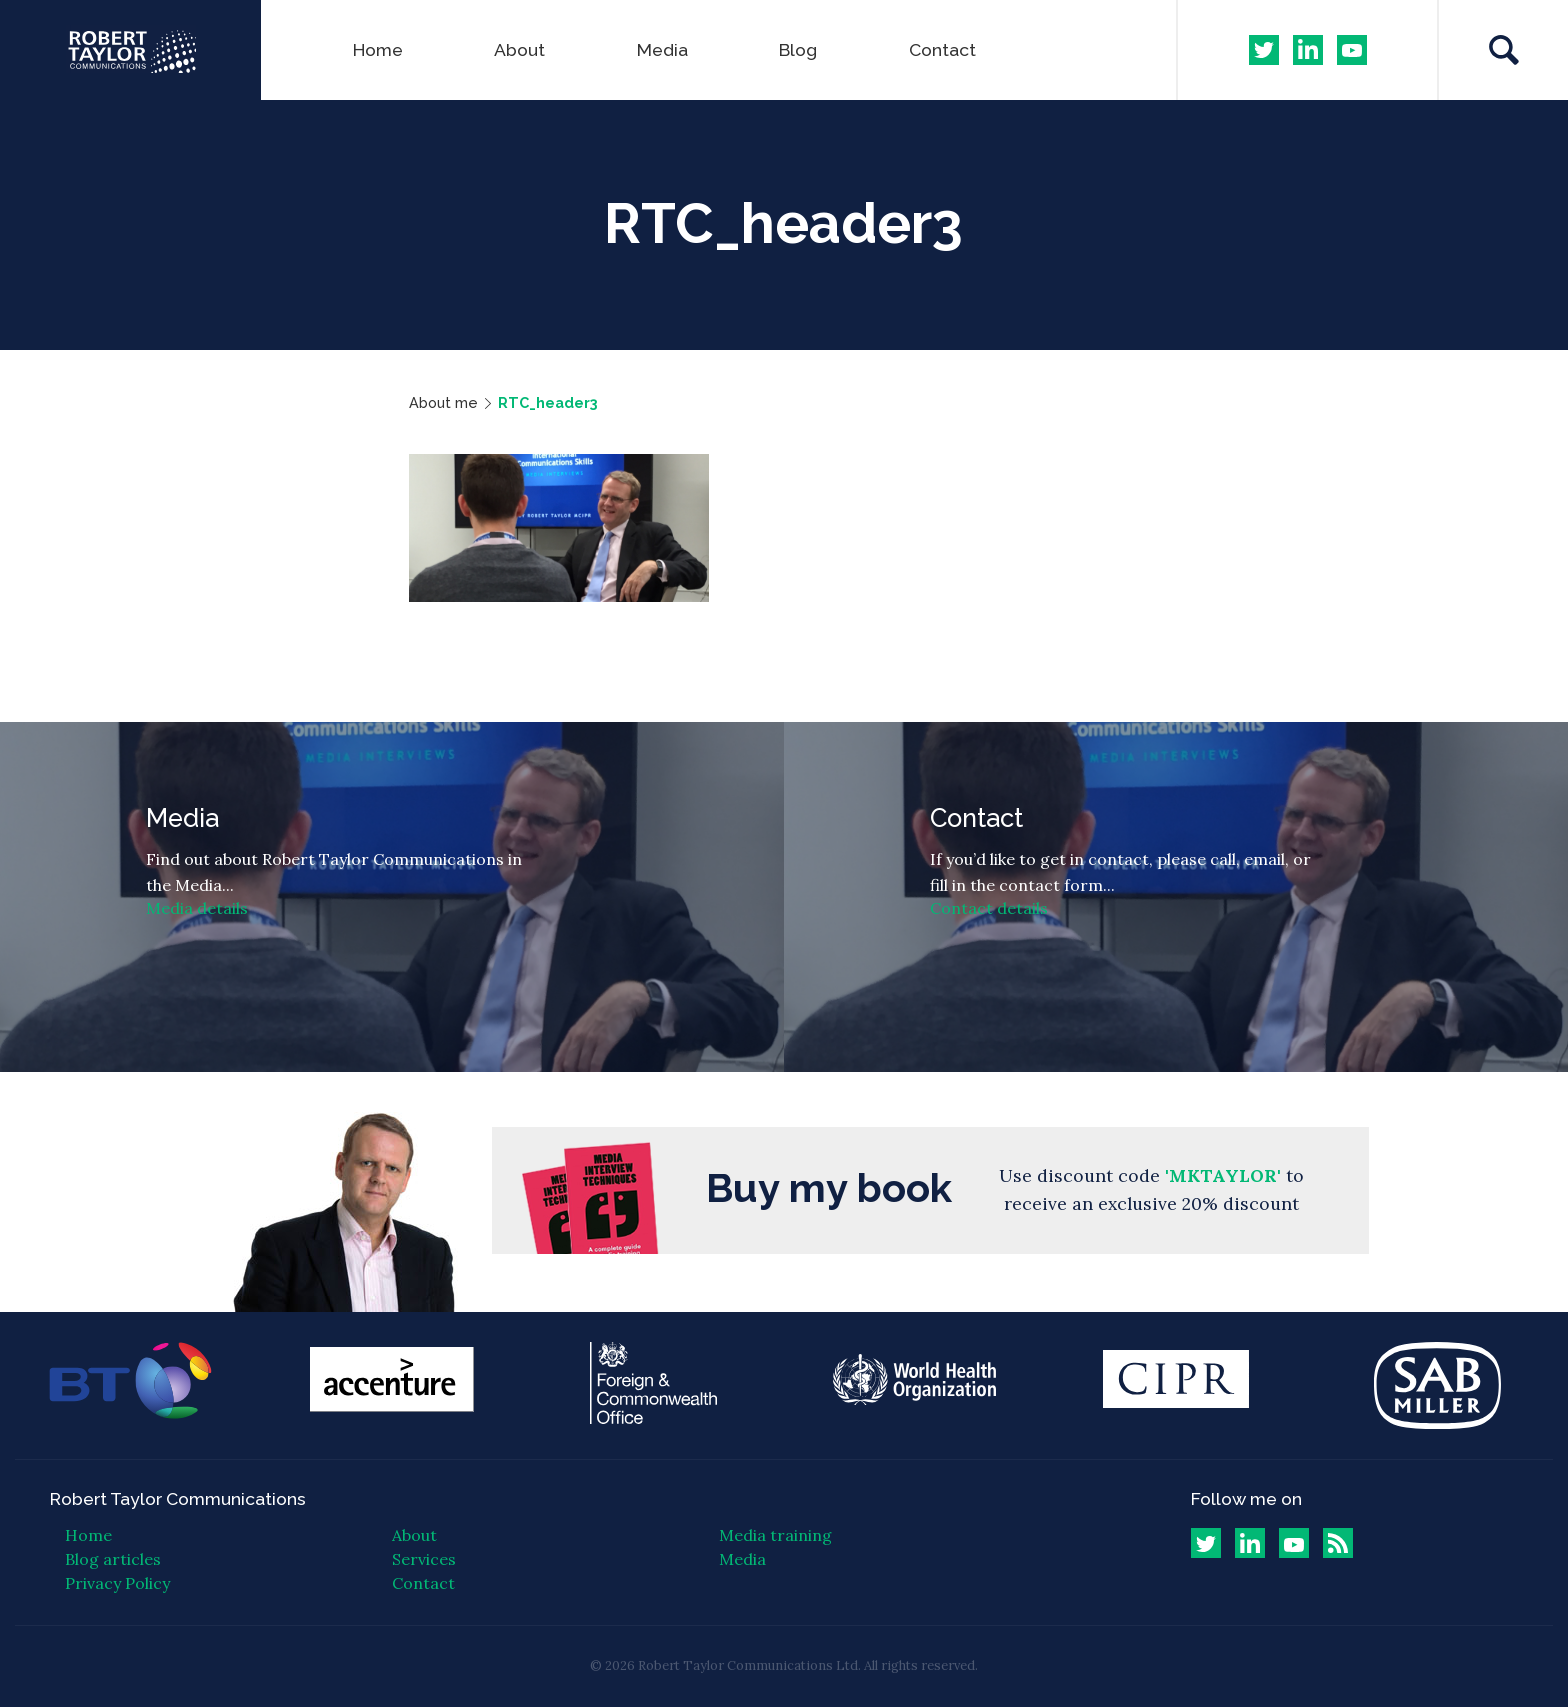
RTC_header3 (548, 402)
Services (424, 1559)
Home (378, 49)
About (519, 49)
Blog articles (113, 1559)
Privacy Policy (117, 1583)
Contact (942, 49)
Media (662, 49)
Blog (798, 49)
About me (443, 402)
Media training (775, 1535)
